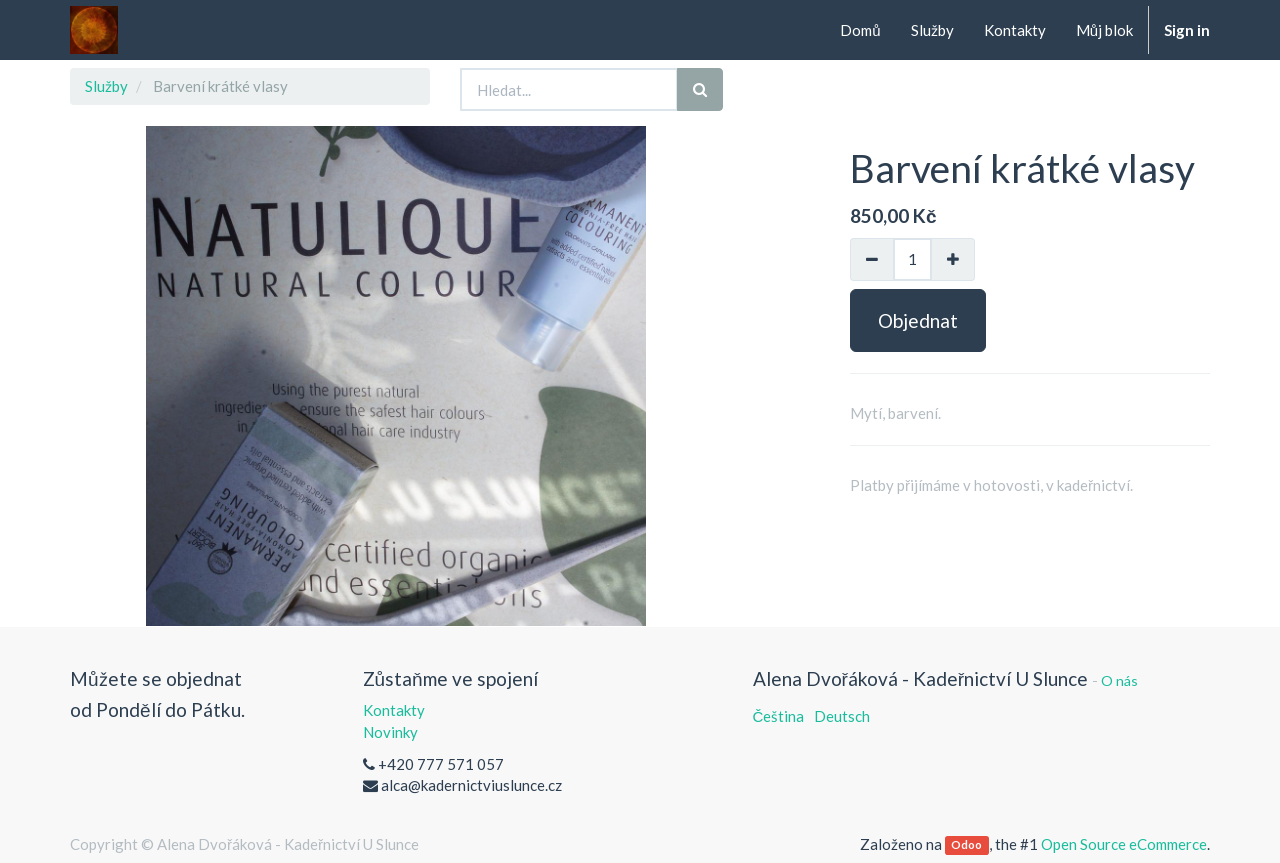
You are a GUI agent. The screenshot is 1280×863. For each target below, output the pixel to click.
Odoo (966, 845)
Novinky (390, 732)
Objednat (918, 320)
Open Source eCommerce (1124, 844)
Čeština (779, 716)
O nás (1119, 680)
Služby (106, 86)
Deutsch (842, 716)
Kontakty (394, 710)
